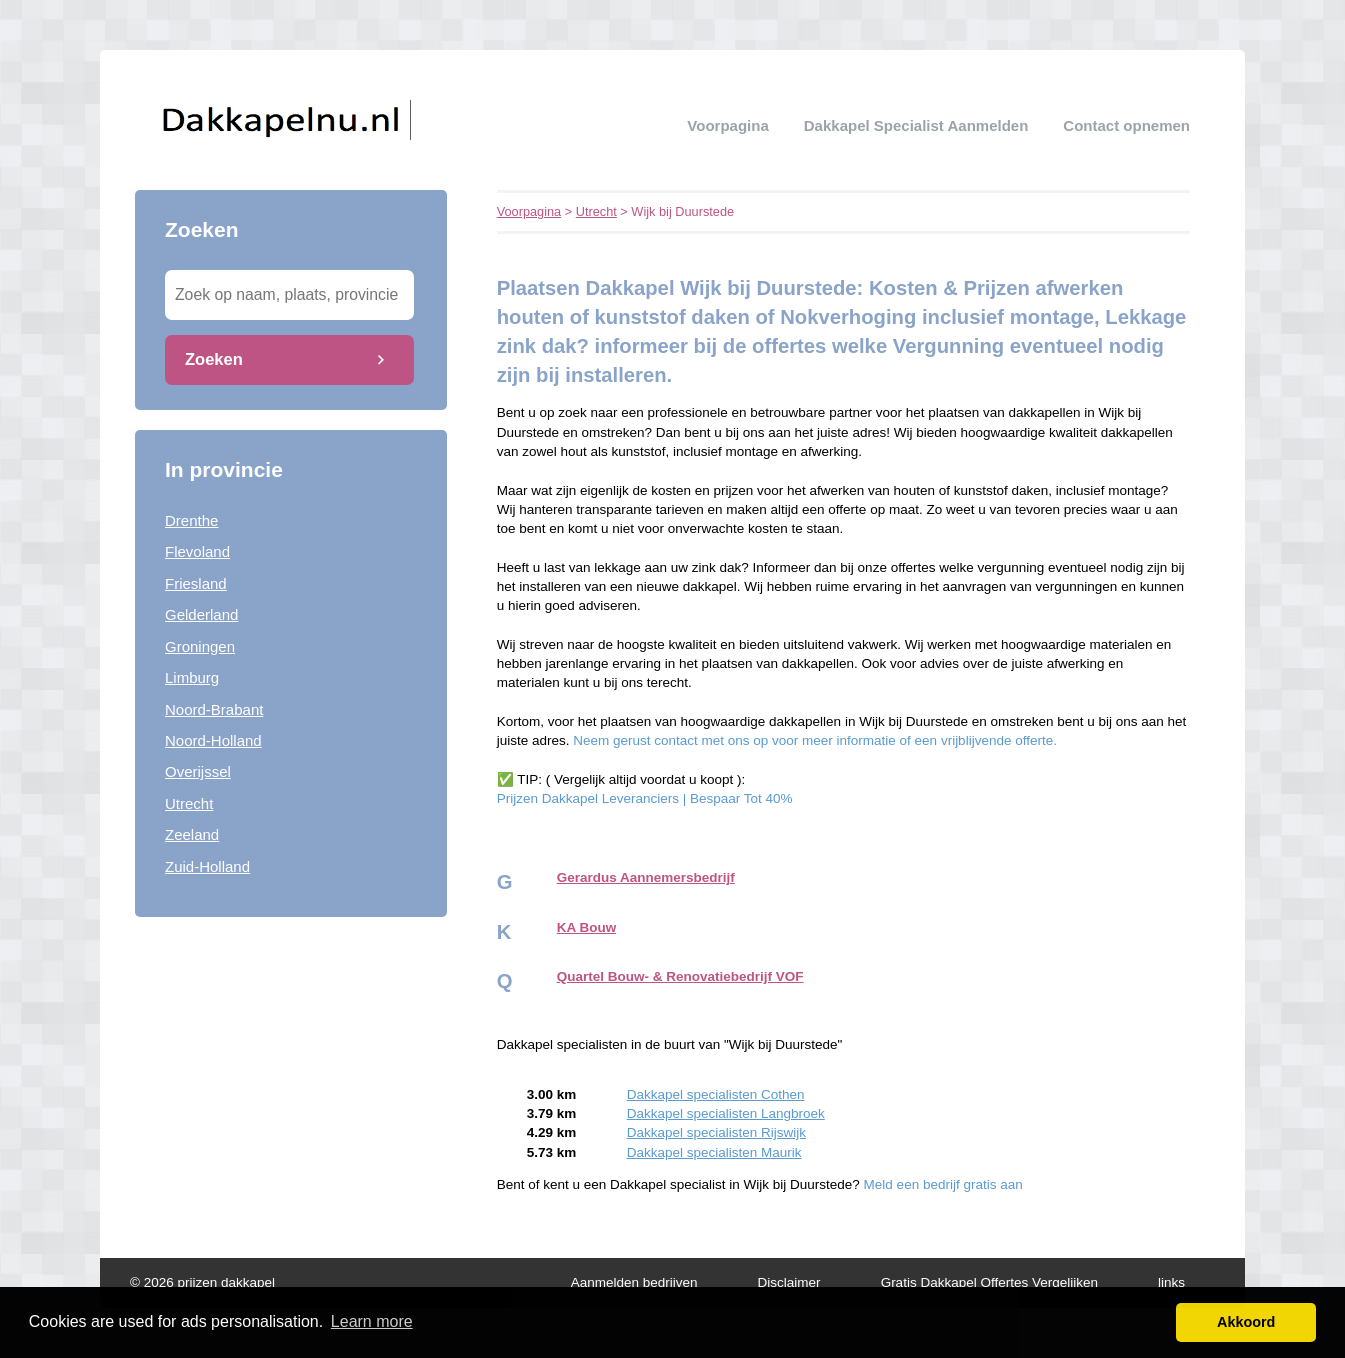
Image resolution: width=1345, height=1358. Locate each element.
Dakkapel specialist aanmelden (916, 125)
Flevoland (197, 551)
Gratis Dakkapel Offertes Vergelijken (989, 1282)
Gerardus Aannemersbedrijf (646, 877)
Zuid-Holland (207, 866)
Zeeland (192, 834)
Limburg (192, 677)
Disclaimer (789, 1282)
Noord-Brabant (214, 709)
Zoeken (214, 359)
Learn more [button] (372, 1321)
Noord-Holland (213, 740)
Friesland (196, 583)
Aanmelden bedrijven (634, 1282)
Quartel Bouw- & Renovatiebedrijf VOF (680, 976)
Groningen (200, 646)
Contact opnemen (1126, 125)
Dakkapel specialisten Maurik (714, 1152)
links (1171, 1282)
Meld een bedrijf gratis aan (943, 1184)
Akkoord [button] (1246, 1322)
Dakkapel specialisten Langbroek (726, 1113)
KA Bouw (587, 927)
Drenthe (191, 520)
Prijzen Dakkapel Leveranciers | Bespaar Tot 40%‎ (645, 798)
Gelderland (201, 614)
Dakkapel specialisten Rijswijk (716, 1132)
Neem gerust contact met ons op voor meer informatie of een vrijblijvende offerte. (815, 740)
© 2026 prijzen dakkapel (202, 1282)
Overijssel (198, 771)
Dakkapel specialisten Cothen (716, 1094)
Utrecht (189, 803)
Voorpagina (727, 125)
